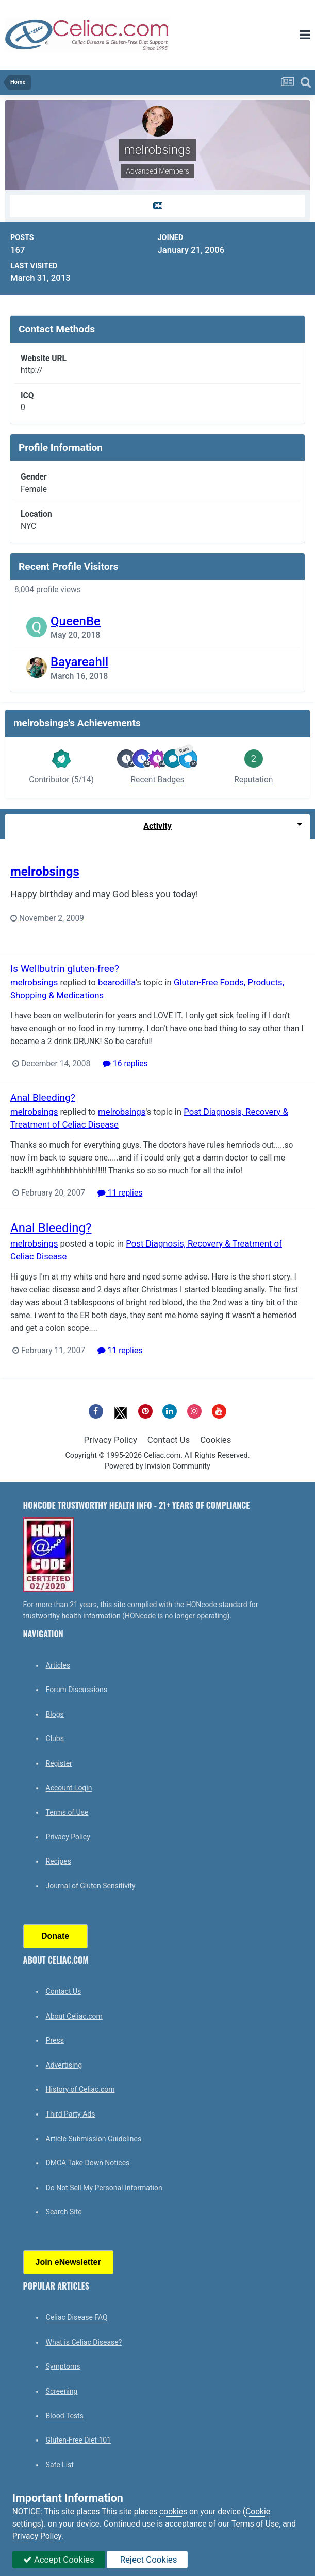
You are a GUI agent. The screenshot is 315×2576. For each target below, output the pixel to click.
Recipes (58, 1861)
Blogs (55, 1714)
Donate (55, 1936)
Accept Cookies (58, 2559)
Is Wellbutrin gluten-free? (64, 969)
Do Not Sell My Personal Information (104, 2187)
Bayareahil (79, 662)
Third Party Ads (70, 2114)
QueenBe (76, 621)
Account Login (69, 1788)
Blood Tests (65, 2416)
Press (55, 2040)
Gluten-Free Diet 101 (78, 2440)
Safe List (60, 2465)
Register (59, 1763)
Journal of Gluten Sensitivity (91, 1886)
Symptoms (63, 2366)
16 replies (125, 1063)
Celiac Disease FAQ (77, 2317)
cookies (173, 2511)
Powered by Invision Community (157, 1466)
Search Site (64, 2212)
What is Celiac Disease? (84, 2342)
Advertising (64, 2065)
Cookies (215, 1440)
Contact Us (168, 1440)
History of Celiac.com (80, 2089)
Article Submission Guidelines (94, 2139)
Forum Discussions (76, 1689)
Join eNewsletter (68, 2262)
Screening (62, 2391)
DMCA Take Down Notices (88, 2163)
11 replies (119, 1193)
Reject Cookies (147, 2559)
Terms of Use (67, 1812)
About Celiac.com (74, 2016)
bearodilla (117, 982)
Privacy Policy (110, 1440)
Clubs (55, 1738)
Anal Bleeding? (42, 1097)
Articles (58, 1665)
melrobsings (44, 871)
